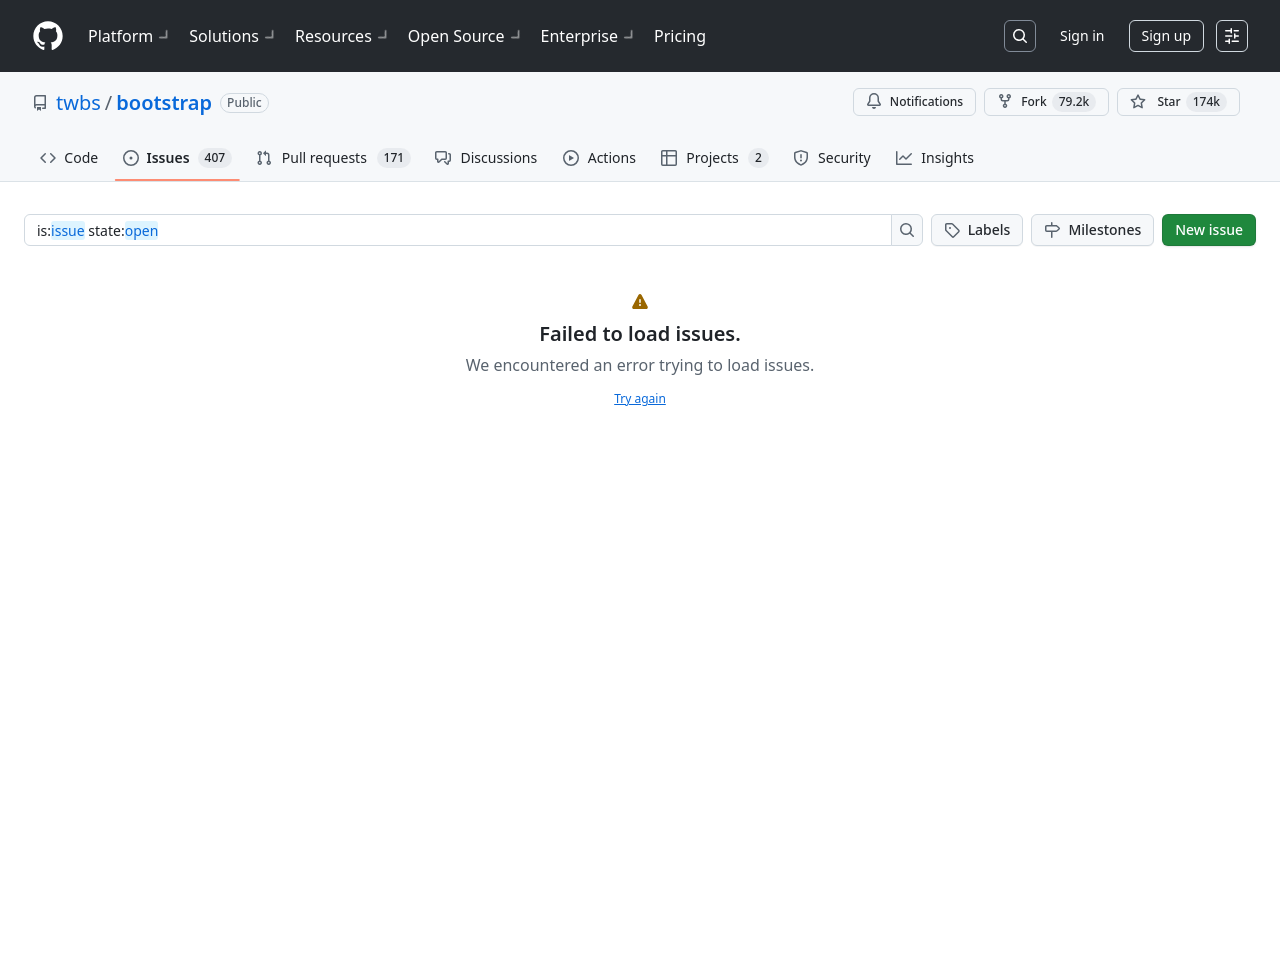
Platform (130, 36)
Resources (343, 36)
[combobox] (463, 230)
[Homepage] (48, 36)
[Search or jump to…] (1020, 36)
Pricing (680, 36)
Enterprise (589, 36)
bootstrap (164, 102)
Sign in (1082, 35)
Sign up (1166, 35)
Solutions (234, 36)
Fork (1046, 102)
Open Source (466, 36)
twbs (78, 102)
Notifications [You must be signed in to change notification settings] (914, 101)
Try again (640, 398)
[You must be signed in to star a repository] (1178, 102)
